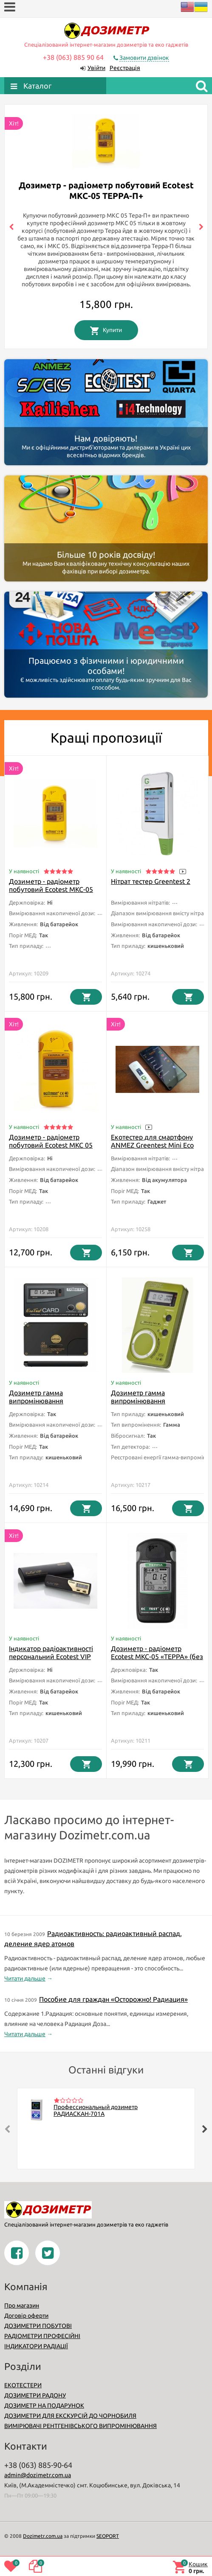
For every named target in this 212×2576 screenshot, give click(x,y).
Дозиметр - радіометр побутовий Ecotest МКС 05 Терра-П (51, 1145)
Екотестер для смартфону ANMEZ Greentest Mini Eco (152, 1141)
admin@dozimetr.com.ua (37, 2475)
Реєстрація (125, 67)
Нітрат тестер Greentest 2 (150, 881)
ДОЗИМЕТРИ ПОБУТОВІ (38, 2325)
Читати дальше (24, 1978)
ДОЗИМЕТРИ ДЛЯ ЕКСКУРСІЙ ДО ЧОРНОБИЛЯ (70, 2415)
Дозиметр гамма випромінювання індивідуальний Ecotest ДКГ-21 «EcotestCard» (46, 1405)
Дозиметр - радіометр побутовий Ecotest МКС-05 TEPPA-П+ (51, 889)
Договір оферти (26, 2315)
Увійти (96, 67)
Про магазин (21, 2305)
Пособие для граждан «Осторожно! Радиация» (113, 1999)
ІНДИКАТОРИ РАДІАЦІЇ (36, 2346)
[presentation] (11, 227)
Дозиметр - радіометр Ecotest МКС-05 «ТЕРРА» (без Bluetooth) (157, 1656)
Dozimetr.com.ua (42, 2536)
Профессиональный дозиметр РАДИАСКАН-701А (96, 2110)
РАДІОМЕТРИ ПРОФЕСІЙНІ (42, 2336)
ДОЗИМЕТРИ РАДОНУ (35, 2395)
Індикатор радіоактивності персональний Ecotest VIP (51, 1652)
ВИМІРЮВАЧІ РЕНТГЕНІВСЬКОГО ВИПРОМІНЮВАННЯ (80, 2425)
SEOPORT (107, 2536)
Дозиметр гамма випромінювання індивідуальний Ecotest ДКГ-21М (148, 1405)
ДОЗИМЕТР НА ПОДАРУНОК (44, 2405)
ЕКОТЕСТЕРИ (23, 2385)
